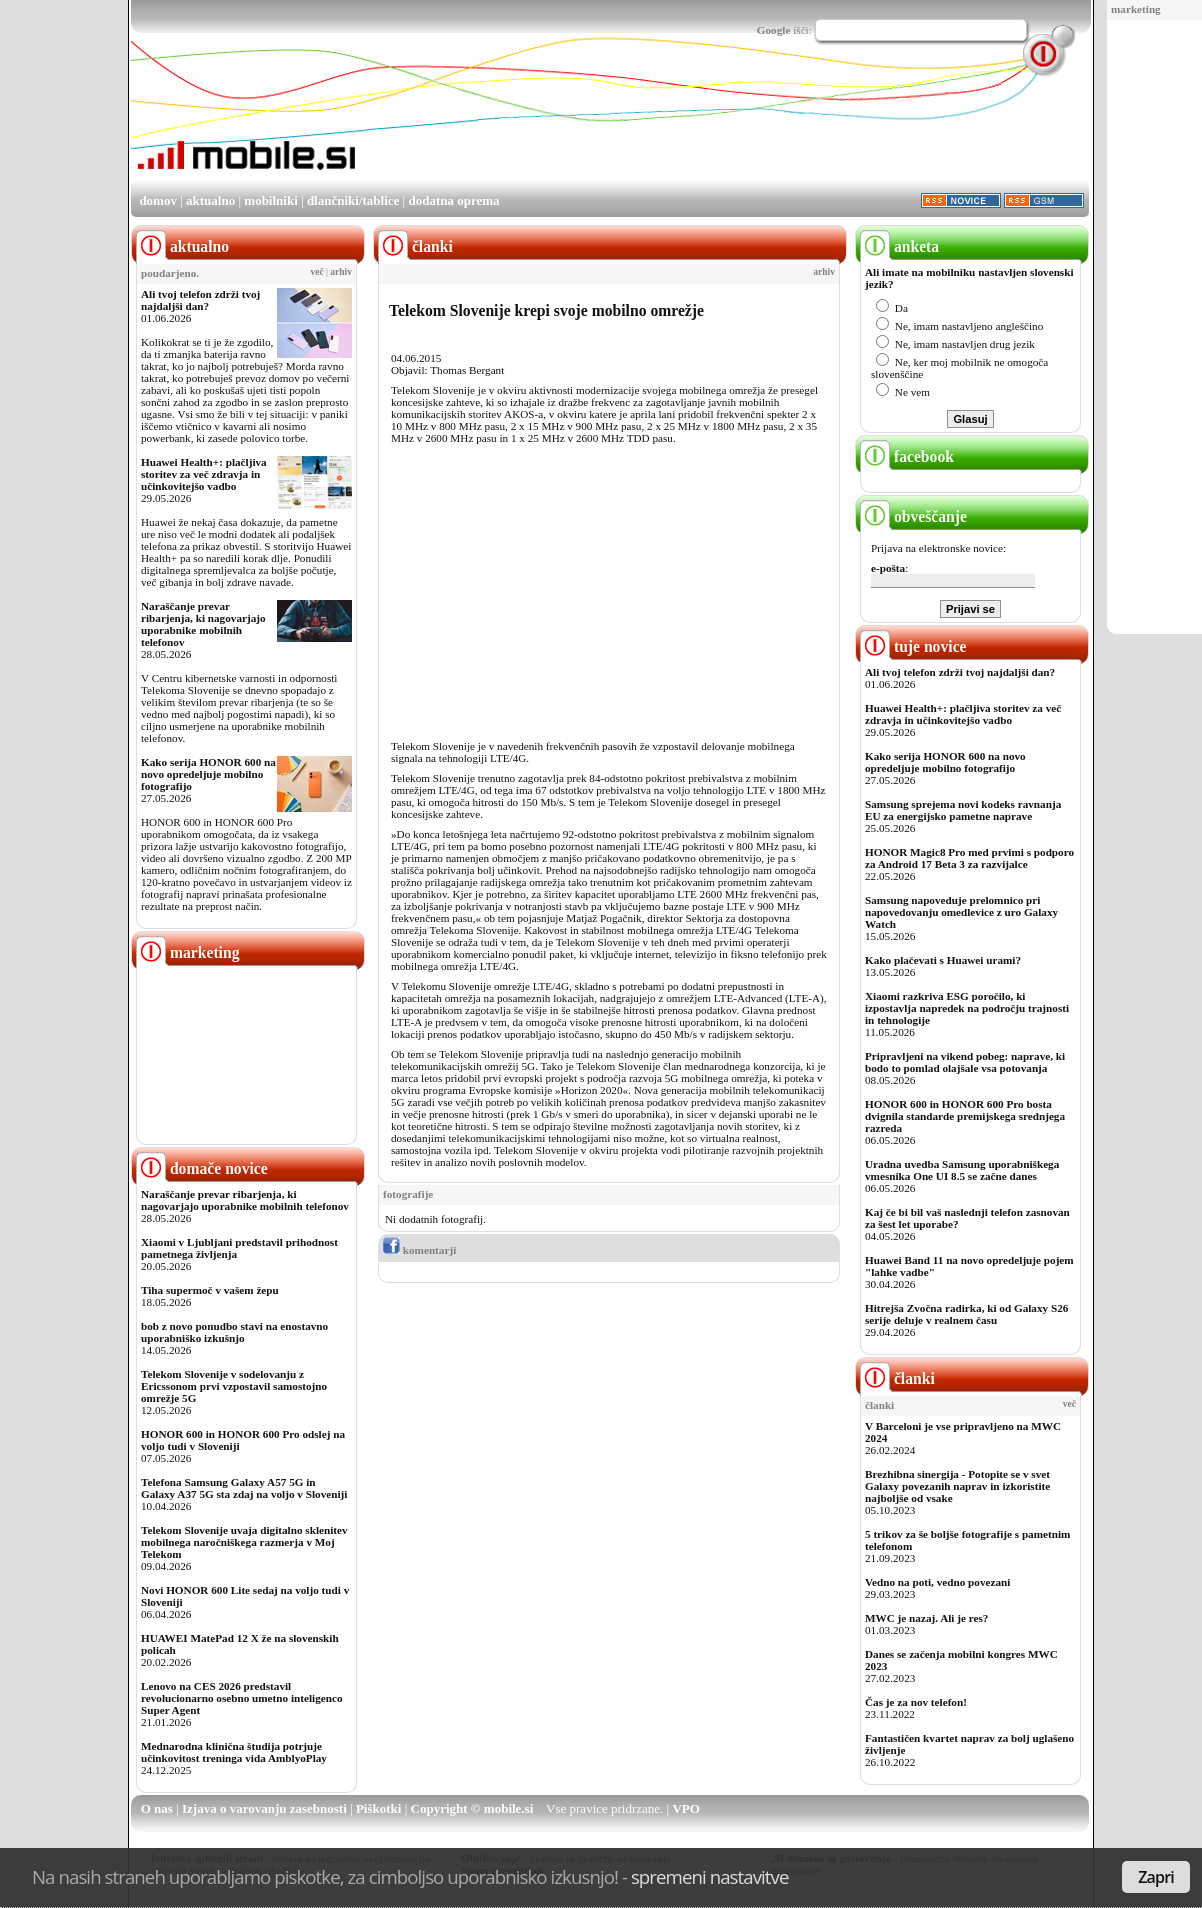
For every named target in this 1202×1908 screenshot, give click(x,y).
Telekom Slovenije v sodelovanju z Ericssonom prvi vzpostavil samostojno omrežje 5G (234, 1386)
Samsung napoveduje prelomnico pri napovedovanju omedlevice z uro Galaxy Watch (961, 912)
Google (774, 30)
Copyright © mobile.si (472, 1808)
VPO (685, 1808)
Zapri (1156, 1877)
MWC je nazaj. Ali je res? (926, 1618)
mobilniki (270, 200)
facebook (907, 456)
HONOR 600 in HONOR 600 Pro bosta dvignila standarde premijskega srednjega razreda (965, 1116)
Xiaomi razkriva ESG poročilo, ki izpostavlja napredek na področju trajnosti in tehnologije (967, 1008)
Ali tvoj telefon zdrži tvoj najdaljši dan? (200, 300)
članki (897, 1378)
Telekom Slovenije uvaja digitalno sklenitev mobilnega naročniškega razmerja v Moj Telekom (244, 1542)
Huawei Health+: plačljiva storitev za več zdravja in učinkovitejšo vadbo (204, 474)
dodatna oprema (453, 200)
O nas (157, 1808)
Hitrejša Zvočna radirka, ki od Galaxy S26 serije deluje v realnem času (966, 1314)
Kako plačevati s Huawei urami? (943, 960)
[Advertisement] (725, 123)
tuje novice (913, 646)
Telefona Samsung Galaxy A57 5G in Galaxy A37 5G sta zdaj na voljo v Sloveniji (244, 1488)
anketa (899, 246)
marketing (1136, 9)
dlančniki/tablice (353, 200)
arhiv (341, 272)
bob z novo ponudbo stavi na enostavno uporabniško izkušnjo (234, 1332)
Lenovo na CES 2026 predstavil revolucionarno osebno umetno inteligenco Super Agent (241, 1698)
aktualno (210, 200)
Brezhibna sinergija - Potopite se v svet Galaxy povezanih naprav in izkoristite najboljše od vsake (957, 1486)
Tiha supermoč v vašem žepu (210, 1290)
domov (158, 200)
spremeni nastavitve (710, 1876)
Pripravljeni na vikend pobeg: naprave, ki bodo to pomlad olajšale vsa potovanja (965, 1062)
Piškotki (379, 1808)
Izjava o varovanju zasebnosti (264, 1808)
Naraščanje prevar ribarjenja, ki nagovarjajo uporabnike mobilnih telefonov (203, 624)
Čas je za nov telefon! (916, 1702)
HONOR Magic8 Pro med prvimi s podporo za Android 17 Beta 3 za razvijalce (969, 858)
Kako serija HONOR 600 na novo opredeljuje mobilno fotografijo (208, 774)
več (317, 272)
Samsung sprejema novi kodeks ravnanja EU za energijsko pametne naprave (963, 810)
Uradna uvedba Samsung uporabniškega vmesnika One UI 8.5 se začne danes (962, 1170)
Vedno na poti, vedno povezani (937, 1582)
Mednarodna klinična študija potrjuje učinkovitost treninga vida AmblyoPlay (234, 1752)
